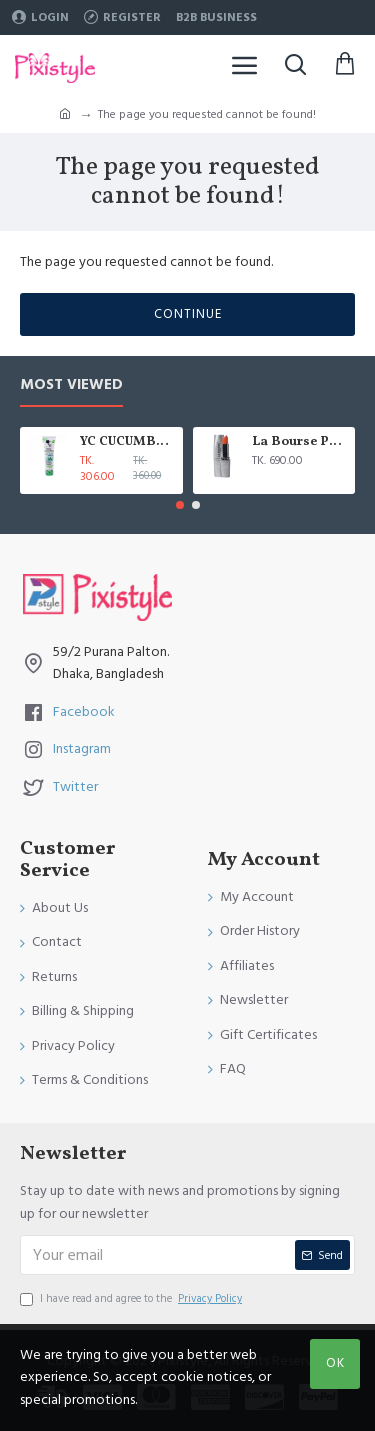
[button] (180, 505)
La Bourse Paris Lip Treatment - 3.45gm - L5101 (300, 442)
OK (335, 1363)
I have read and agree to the (132, 1299)
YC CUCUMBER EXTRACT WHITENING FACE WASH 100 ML (128, 442)
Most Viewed (71, 385)
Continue (188, 314)
